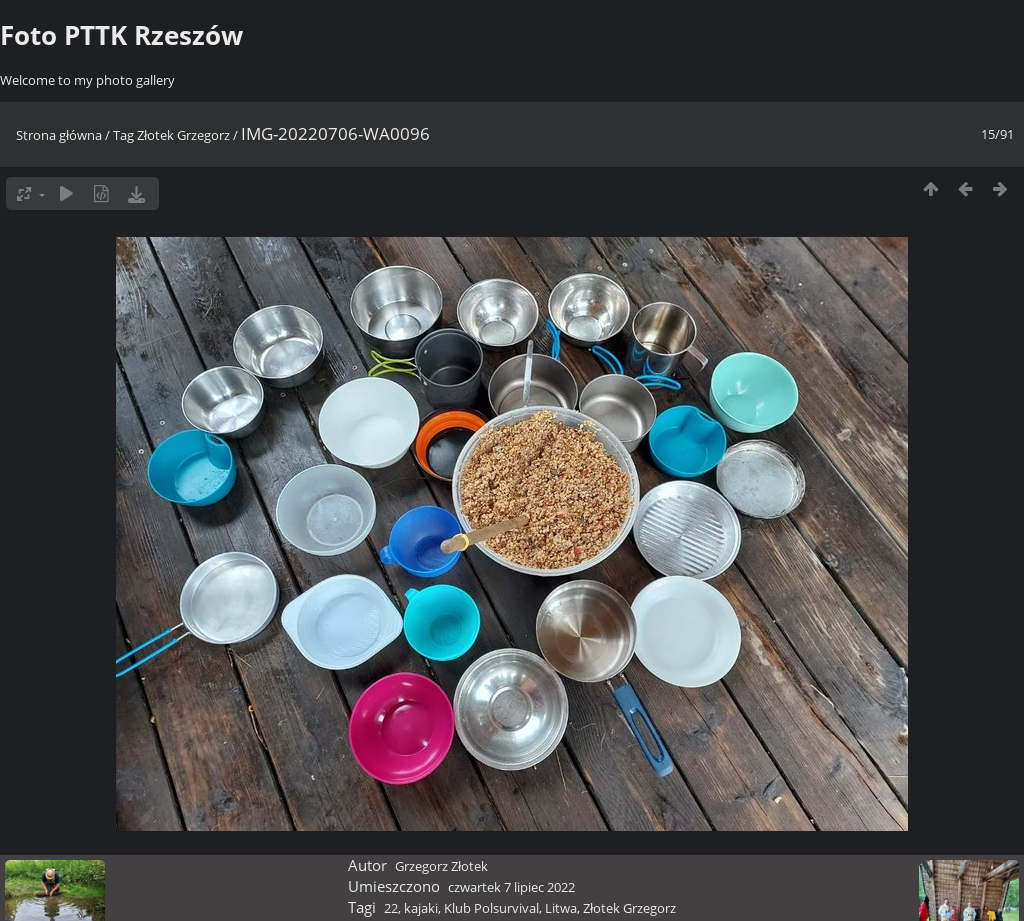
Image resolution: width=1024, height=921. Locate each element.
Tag (123, 135)
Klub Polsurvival (491, 908)
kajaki (421, 908)
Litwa (561, 908)
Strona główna (59, 135)
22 (391, 908)
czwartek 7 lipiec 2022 (511, 887)
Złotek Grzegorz (183, 135)
